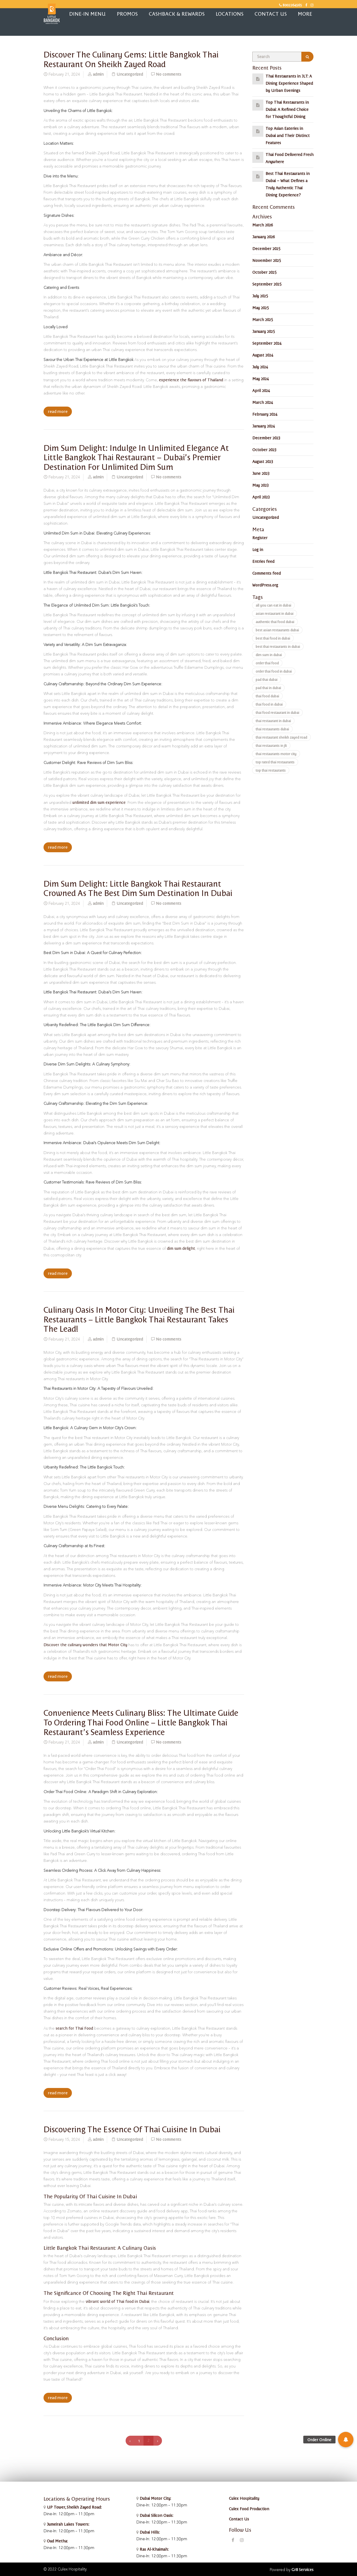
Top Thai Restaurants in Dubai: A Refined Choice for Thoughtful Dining (287, 109)
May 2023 (260, 485)
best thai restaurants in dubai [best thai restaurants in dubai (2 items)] (278, 646)
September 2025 (266, 283)
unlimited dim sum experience (99, 802)
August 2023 (262, 461)
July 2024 (260, 366)
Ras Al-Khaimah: (154, 2549)
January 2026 (263, 236)
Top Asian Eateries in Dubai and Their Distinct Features (288, 135)
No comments (168, 74)
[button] (345, 2439)
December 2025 (266, 248)
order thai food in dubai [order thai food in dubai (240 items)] (274, 671)
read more (57, 411)
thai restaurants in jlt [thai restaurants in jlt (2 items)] (271, 745)
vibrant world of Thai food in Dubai (117, 2301)
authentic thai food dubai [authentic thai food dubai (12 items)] (275, 621)
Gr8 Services (302, 2569)
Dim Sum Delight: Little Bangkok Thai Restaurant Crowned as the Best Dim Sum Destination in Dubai (138, 888)
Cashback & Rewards (177, 13)
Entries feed (263, 561)
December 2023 (266, 437)
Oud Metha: (57, 2540)
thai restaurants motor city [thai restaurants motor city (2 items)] (276, 753)
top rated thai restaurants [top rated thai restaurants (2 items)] (275, 762)
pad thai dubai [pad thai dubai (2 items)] (266, 679)
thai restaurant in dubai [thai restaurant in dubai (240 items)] (273, 720)
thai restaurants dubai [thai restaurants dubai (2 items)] (272, 729)
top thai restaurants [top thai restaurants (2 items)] (271, 770)
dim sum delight (181, 1248)
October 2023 (264, 449)
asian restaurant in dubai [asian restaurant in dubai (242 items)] (274, 613)
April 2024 (261, 390)
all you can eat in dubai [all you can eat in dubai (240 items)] (273, 605)
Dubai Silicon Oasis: (156, 2515)
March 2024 (262, 402)
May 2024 (260, 378)
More (305, 13)
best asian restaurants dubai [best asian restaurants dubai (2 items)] (277, 629)
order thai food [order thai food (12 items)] (267, 663)
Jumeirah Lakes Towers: (67, 2524)
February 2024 (264, 414)
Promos (127, 13)
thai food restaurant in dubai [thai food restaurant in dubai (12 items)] (277, 712)
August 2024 (262, 354)
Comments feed (266, 573)
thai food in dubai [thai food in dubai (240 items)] (269, 704)
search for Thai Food (74, 2028)
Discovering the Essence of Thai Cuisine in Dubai (132, 2129)
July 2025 (260, 295)
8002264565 (290, 4)
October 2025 (264, 272)
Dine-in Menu (87, 13)
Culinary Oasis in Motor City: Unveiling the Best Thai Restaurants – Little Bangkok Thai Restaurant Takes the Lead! (139, 1318)
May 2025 (260, 307)
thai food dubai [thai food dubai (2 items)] (267, 696)
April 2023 (261, 496)
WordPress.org (265, 584)
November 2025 (266, 260)
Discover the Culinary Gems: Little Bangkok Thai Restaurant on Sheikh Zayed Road (131, 59)
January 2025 (263, 331)
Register (259, 537)
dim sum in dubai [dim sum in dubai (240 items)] (269, 654)
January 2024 (263, 425)
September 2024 (266, 343)
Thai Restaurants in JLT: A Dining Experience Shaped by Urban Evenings (289, 83)
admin (98, 74)
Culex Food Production (249, 2508)
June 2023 (260, 473)
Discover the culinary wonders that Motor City (85, 1644)
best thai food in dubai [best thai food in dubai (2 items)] (273, 638)
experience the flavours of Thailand (191, 379)
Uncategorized (130, 74)
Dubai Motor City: (155, 2498)
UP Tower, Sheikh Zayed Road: (74, 2506)
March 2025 (262, 319)
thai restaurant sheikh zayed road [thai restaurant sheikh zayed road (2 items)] (281, 737)
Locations (230, 13)
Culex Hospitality (244, 2498)
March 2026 (262, 224)
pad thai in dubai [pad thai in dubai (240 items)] (268, 687)
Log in (257, 549)
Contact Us (271, 13)
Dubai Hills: (149, 2532)
